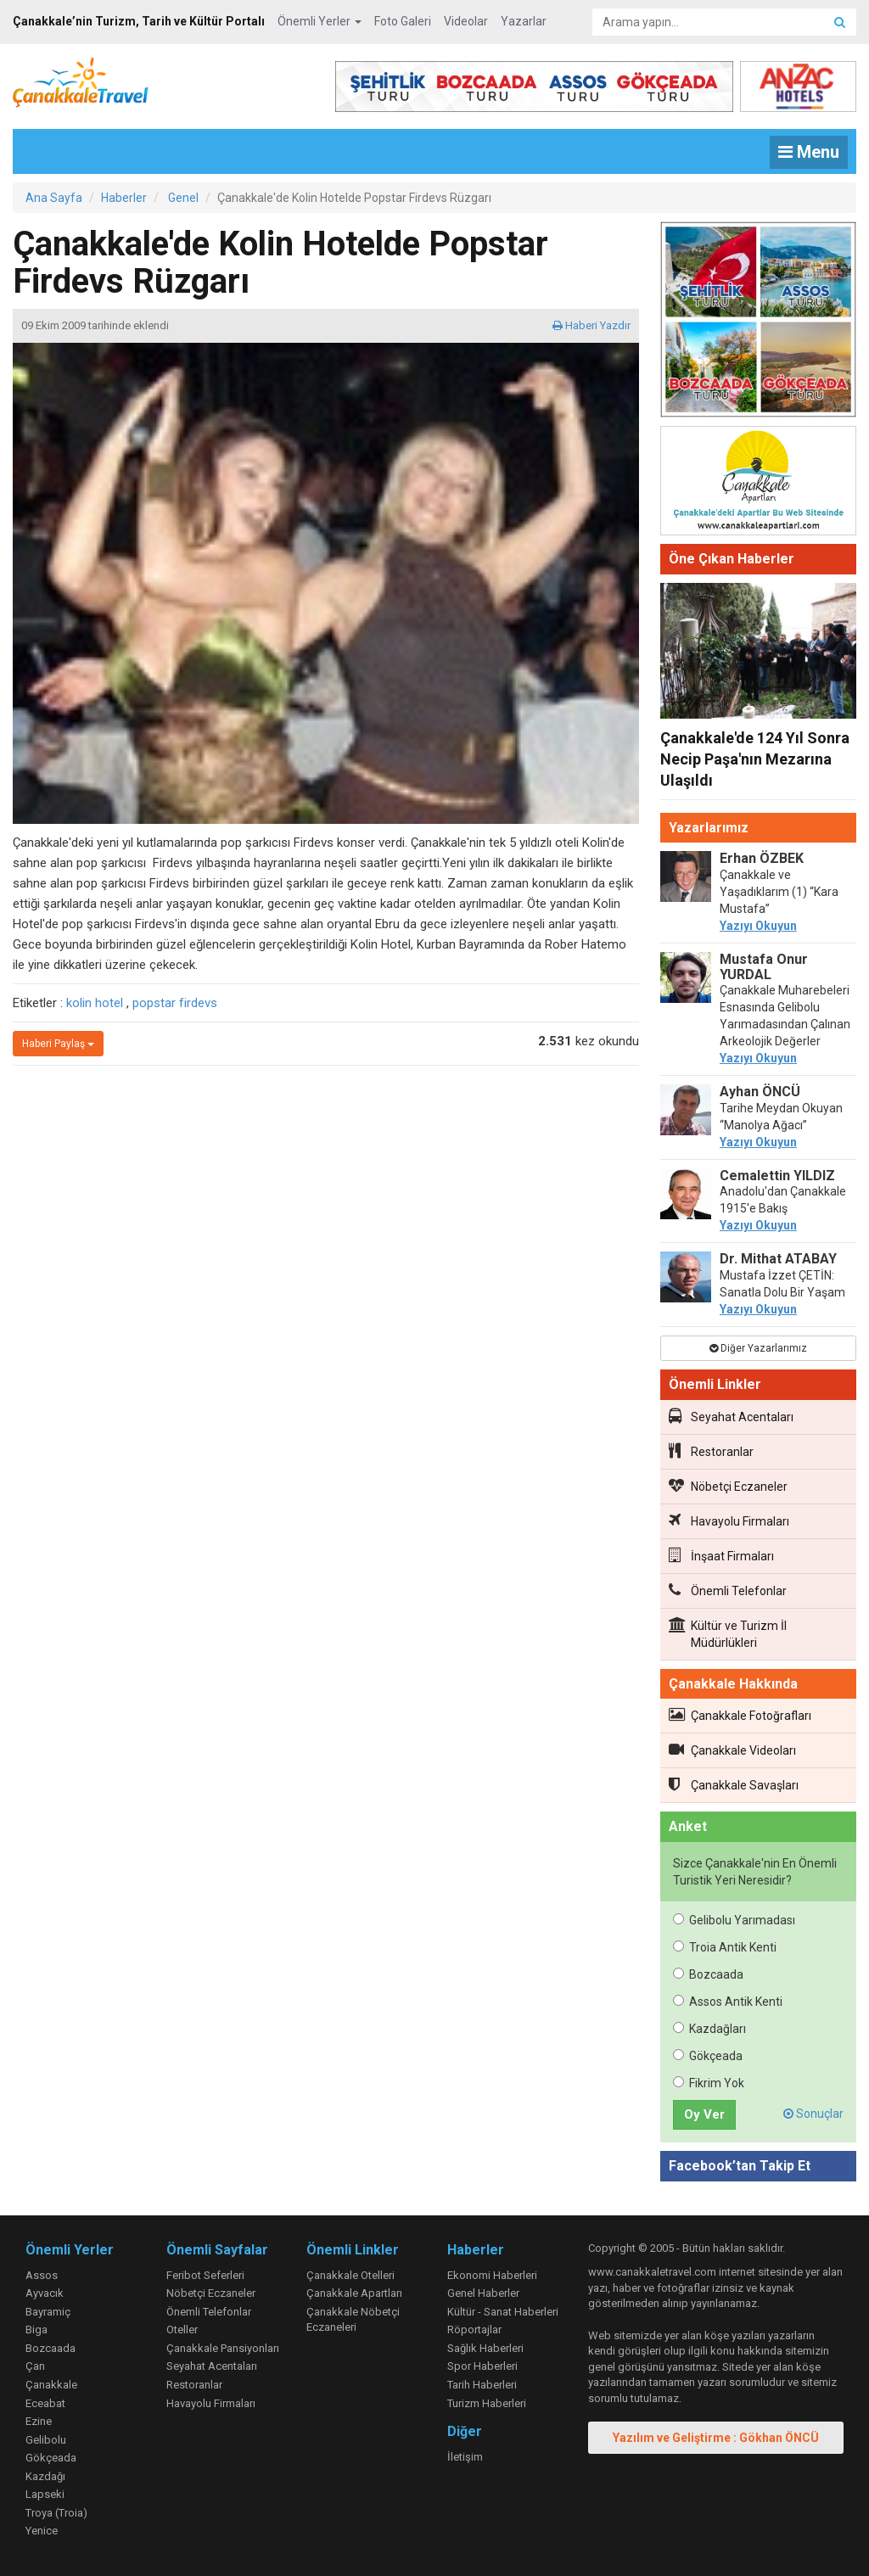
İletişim (465, 2456)
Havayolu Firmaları (729, 1520)
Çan (35, 2366)
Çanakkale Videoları (732, 1749)
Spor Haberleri (482, 2366)
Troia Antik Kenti (724, 1947)
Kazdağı (45, 2476)
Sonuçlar (813, 2113)
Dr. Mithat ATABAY (778, 1259)
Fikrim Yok (708, 2083)
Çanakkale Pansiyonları (222, 2348)
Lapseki (44, 2494)
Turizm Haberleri (486, 2403)
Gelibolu (45, 2439)
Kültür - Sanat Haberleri (502, 2311)
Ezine (38, 2421)
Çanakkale (51, 2384)
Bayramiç (47, 2311)
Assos (41, 2275)
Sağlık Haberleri (485, 2348)
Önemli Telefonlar (728, 1590)
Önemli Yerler (320, 21)
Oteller (182, 2329)
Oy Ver (704, 2114)
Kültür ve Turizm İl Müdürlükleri (728, 1633)
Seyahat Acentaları (731, 1416)
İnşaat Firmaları (721, 1555)
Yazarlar (524, 21)
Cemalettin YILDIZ (777, 1176)
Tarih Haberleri (482, 2384)
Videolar (466, 21)
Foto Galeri (402, 21)
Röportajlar (474, 2329)
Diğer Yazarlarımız (758, 1348)
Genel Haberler (483, 2293)
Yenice (41, 2530)
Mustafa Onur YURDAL (764, 967)
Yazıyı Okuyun (758, 925)
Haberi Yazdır (591, 325)
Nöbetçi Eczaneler (728, 1485)
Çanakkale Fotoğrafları (740, 1714)
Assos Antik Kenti (727, 2001)
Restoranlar (711, 1451)
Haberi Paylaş (58, 1044)
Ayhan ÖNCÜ (760, 1092)
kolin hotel (94, 1003)
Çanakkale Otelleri (350, 2275)
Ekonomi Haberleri (492, 2275)
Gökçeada (708, 2056)
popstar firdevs (174, 1003)
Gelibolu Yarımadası (734, 1920)
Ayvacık (44, 2293)
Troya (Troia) (56, 2512)
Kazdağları (709, 2029)
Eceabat (45, 2403)
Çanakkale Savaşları (734, 1784)
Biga (36, 2329)
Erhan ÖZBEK (762, 858)
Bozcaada (708, 1974)
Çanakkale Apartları (354, 2293)
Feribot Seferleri (205, 2275)
